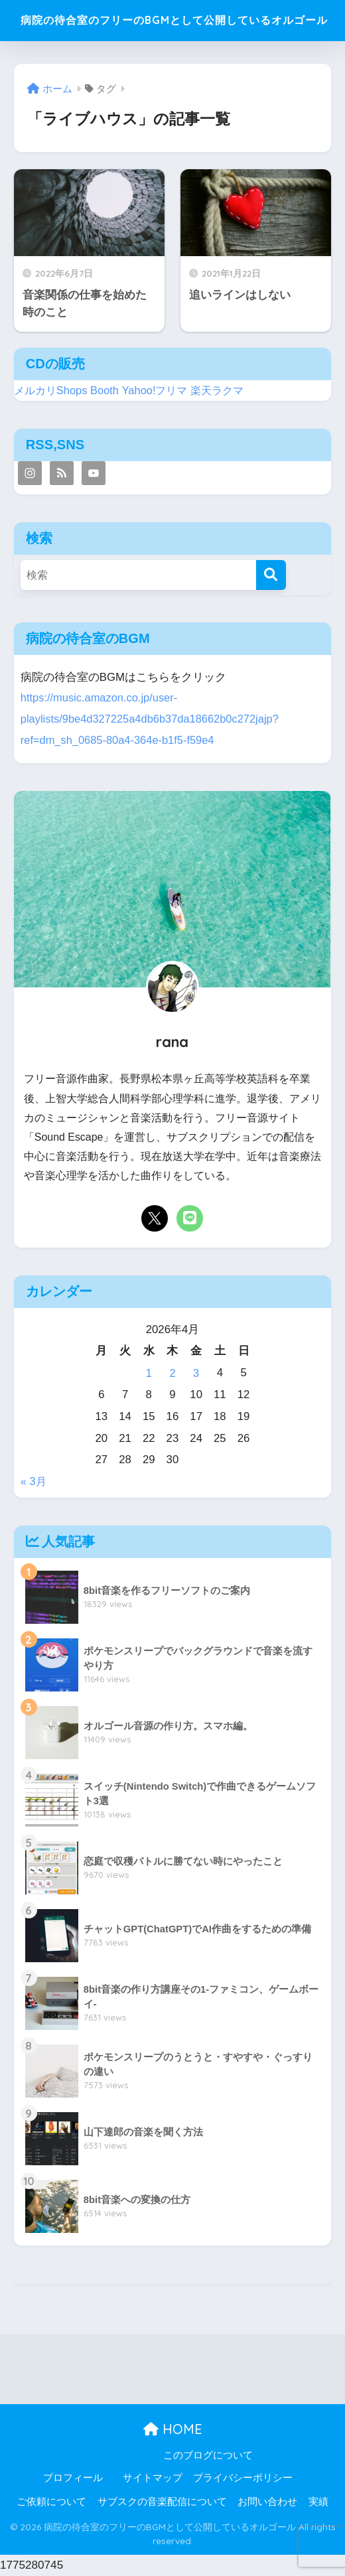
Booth (108, 394)
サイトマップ (152, 2478)
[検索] (271, 579)
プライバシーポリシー (243, 2478)
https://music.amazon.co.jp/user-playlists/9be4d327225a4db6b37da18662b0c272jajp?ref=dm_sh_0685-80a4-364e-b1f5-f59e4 (152, 721)
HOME (172, 2429)
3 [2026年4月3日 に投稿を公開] (196, 1374)
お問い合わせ (267, 2502)
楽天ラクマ (225, 394)
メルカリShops (52, 394)
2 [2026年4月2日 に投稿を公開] (172, 1374)
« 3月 (34, 1482)
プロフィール (73, 2478)
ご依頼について (51, 2502)
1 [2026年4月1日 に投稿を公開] (149, 1374)
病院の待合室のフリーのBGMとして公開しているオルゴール (174, 22)
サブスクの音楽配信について (162, 2502)
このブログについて (208, 2456)
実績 (318, 2502)
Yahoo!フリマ (159, 394)
